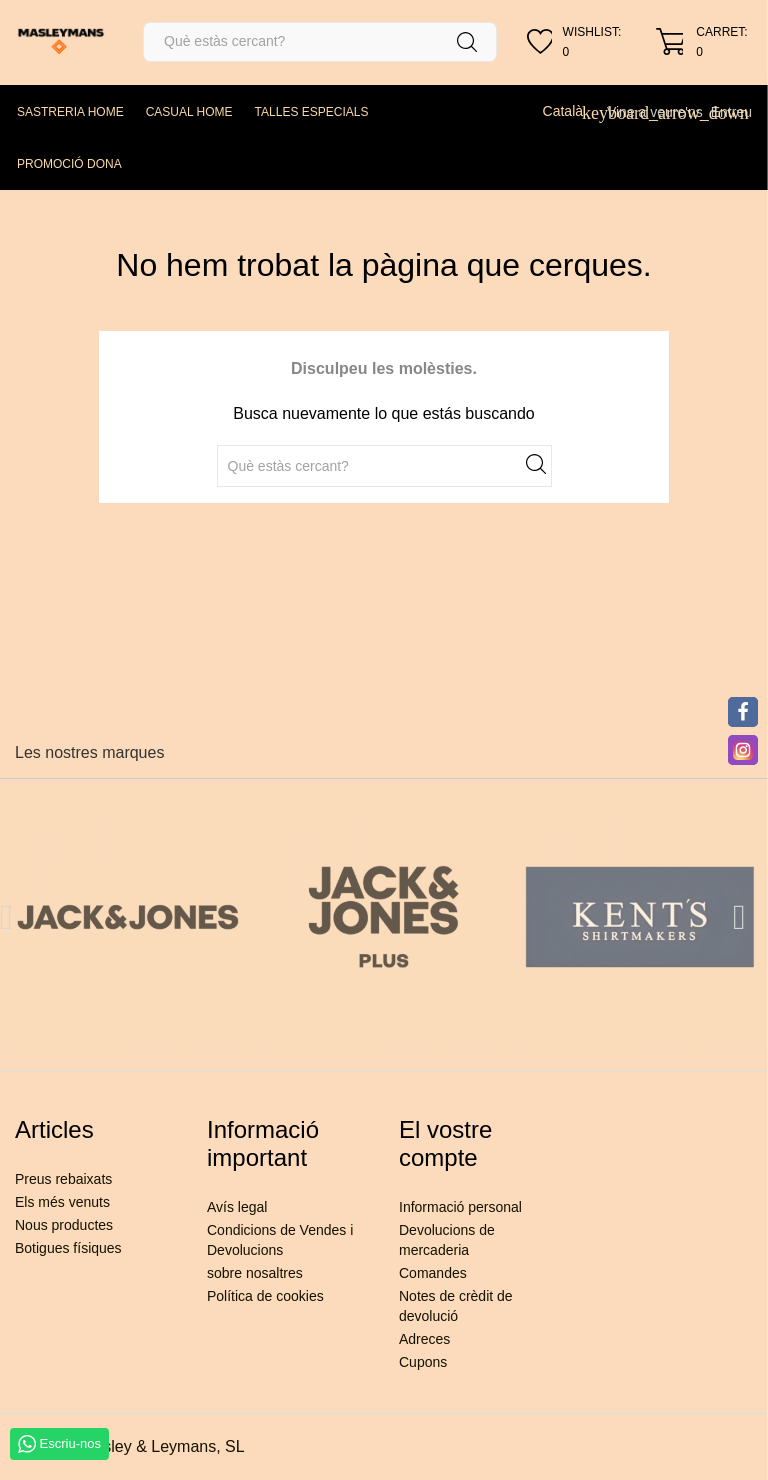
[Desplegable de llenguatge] (571, 111)
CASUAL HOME (189, 112)
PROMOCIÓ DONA (69, 164)
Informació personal (460, 1207)
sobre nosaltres (255, 1273)
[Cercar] (320, 42)
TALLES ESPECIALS (312, 112)
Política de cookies (265, 1296)
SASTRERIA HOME (70, 112)
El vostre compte (445, 1143)
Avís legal (237, 1207)
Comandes (433, 1273)
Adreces (424, 1339)
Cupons (423, 1362)
